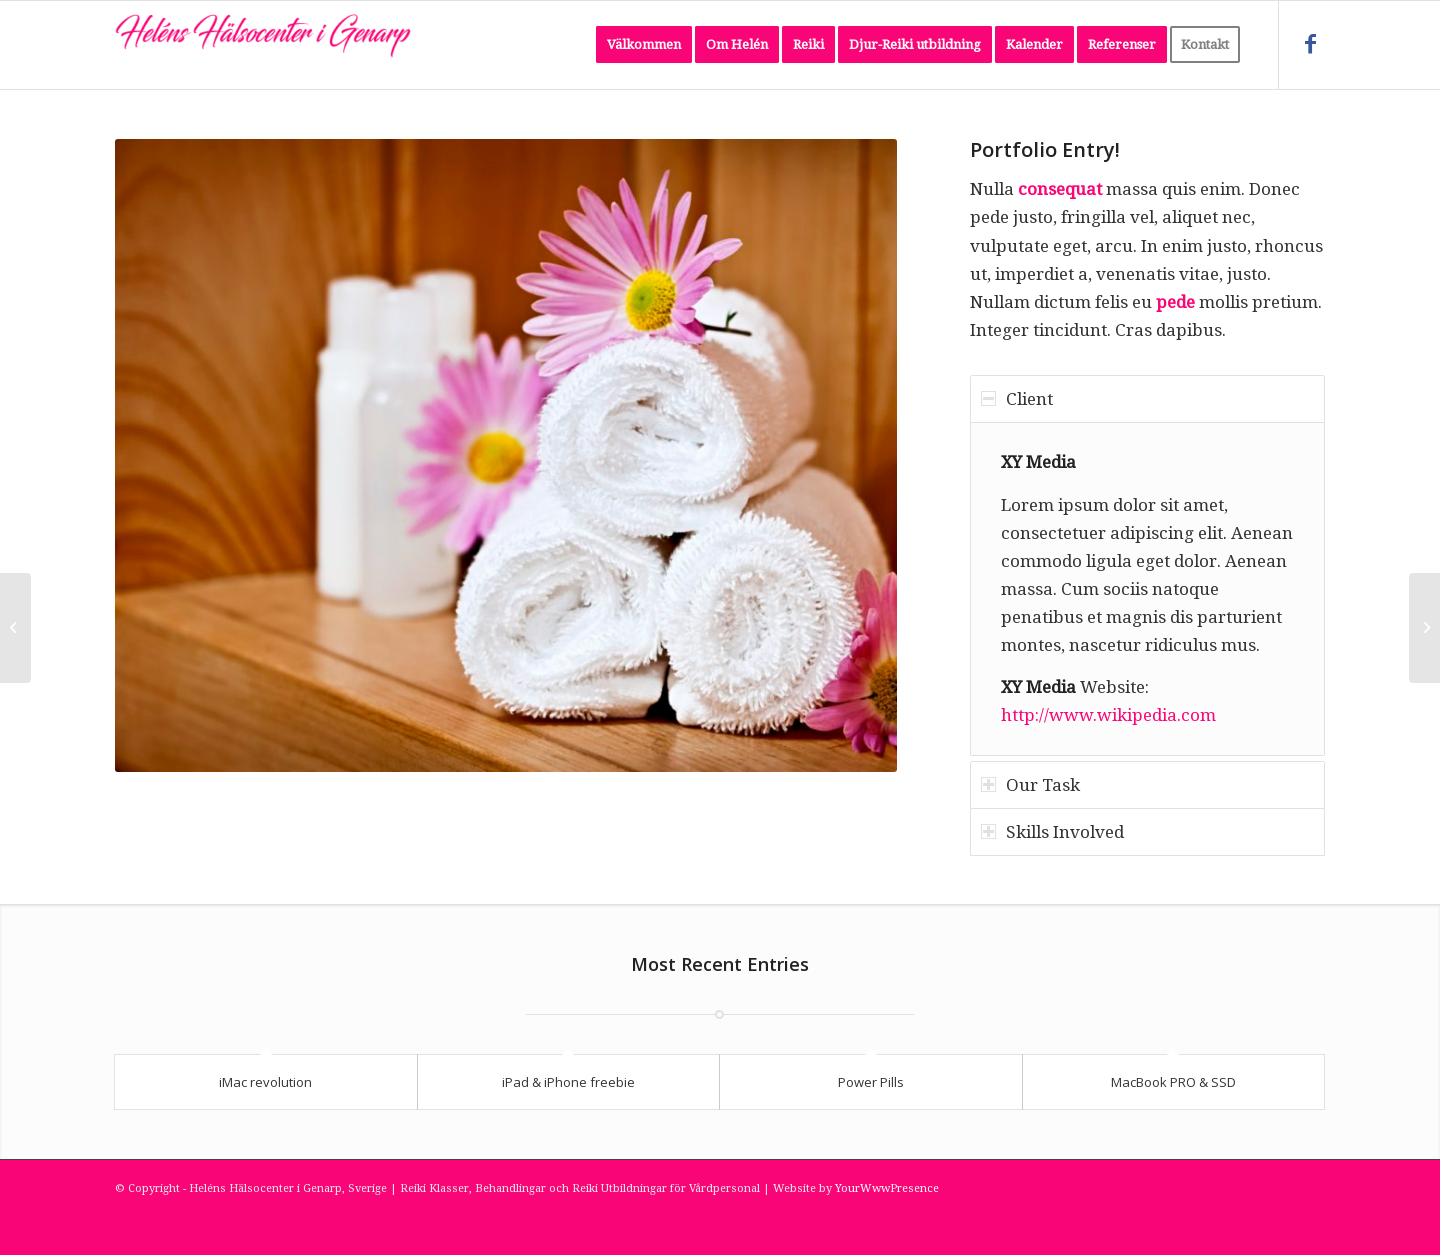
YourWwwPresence (887, 1188)
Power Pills (871, 1082)
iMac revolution (265, 1082)
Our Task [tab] (1030, 785)
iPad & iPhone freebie (568, 1082)
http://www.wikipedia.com (1108, 715)
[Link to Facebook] (1310, 44)
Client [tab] (1017, 399)
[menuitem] (644, 45)
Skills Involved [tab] (1052, 832)
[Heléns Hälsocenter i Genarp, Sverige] (265, 45)
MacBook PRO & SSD (1173, 1082)
